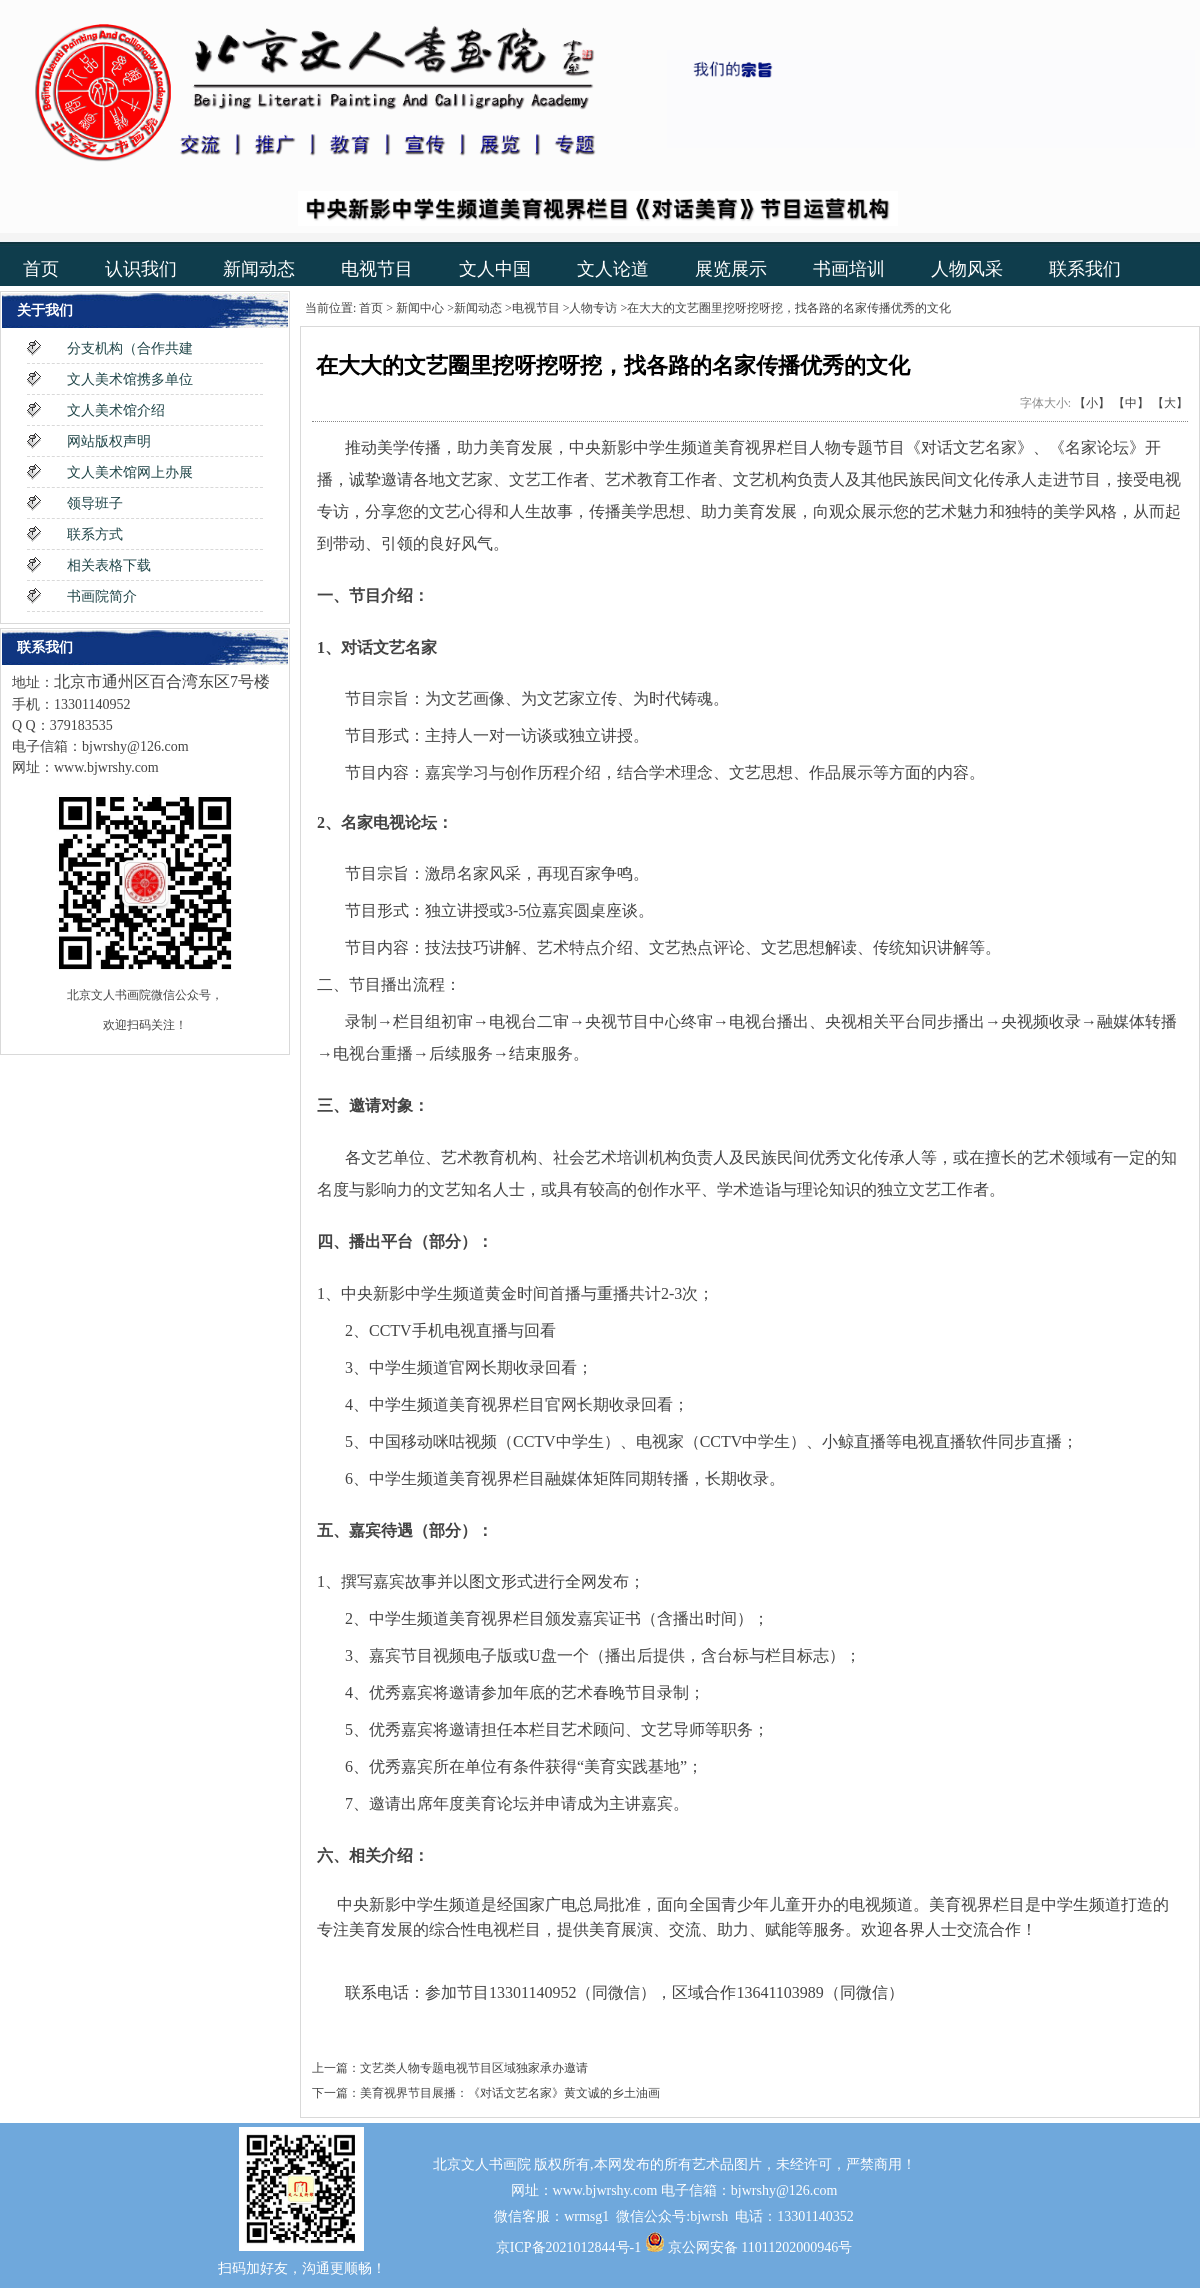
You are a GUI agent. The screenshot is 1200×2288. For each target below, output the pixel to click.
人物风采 (967, 269)
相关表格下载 (109, 565)
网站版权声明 (109, 441)
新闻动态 (259, 269)
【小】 (1092, 403)
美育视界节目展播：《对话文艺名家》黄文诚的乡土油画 (510, 2093)
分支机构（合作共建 (130, 348)
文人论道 (613, 269)
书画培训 (849, 269)
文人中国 (495, 269)
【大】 (1170, 403)
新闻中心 (420, 308)
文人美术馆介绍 (116, 410)
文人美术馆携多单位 (130, 379)
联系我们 (1085, 269)
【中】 (1131, 403)
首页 (41, 269)
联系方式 (95, 534)
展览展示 (731, 269)
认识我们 (141, 269)
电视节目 (377, 269)
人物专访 (593, 308)
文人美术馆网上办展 (130, 472)
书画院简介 (102, 596)
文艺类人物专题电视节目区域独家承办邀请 (474, 2068)
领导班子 (95, 503)
